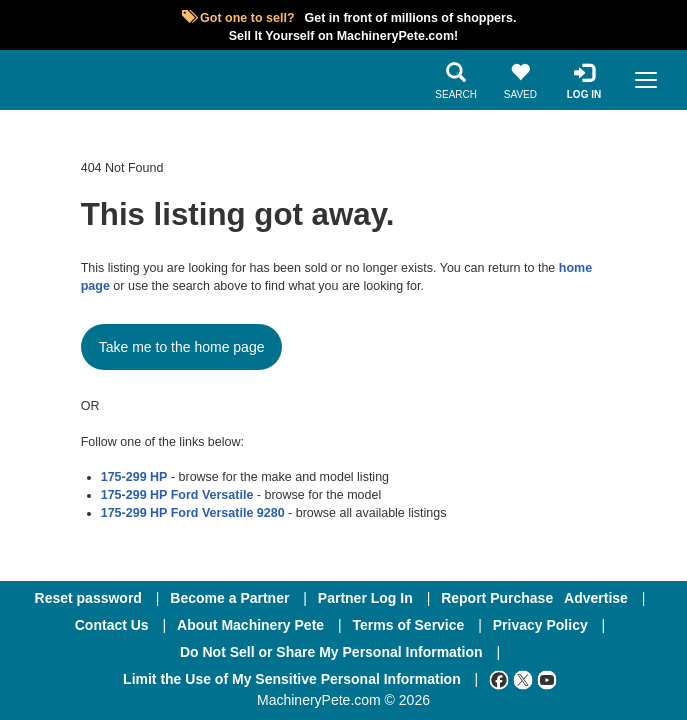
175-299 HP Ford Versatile (177, 495)
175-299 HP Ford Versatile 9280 (193, 513)
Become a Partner (229, 598)
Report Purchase (497, 598)
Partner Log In (365, 598)
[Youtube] (547, 679)
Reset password (88, 598)
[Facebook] (499, 679)
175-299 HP (134, 477)
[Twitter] (523, 679)
